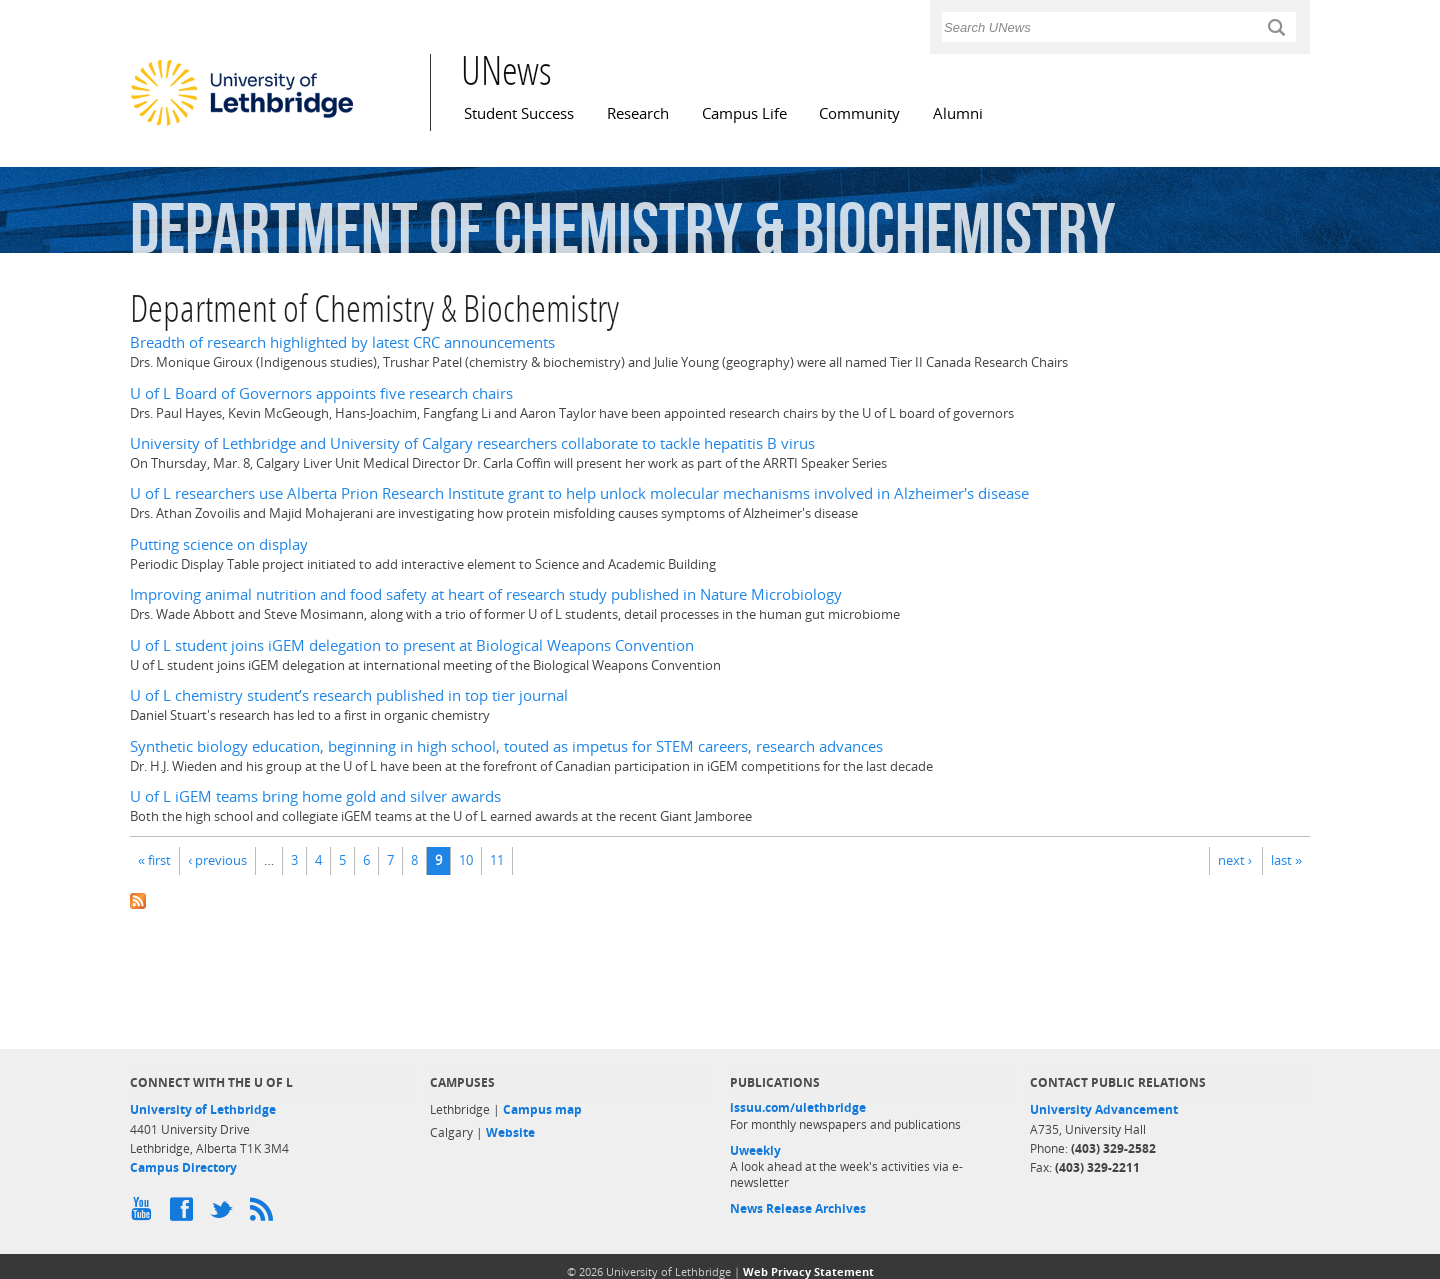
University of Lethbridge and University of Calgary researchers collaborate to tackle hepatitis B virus (472, 443)
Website (510, 1132)
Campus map (542, 1109)
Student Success (519, 113)
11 (497, 860)
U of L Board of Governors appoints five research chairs (321, 393)
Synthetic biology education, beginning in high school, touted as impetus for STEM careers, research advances (506, 746)
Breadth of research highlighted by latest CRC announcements (342, 342)
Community (859, 113)
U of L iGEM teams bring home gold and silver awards (315, 796)
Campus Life (744, 113)
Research (638, 113)
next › (1235, 860)
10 (466, 860)
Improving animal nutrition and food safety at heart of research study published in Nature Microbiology (486, 594)
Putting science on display (219, 544)
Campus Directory (183, 1167)
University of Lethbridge (203, 1109)
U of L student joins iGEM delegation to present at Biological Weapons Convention (412, 645)
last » (1286, 860)
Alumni (958, 113)
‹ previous (217, 860)
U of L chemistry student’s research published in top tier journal (349, 695)
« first (154, 860)
